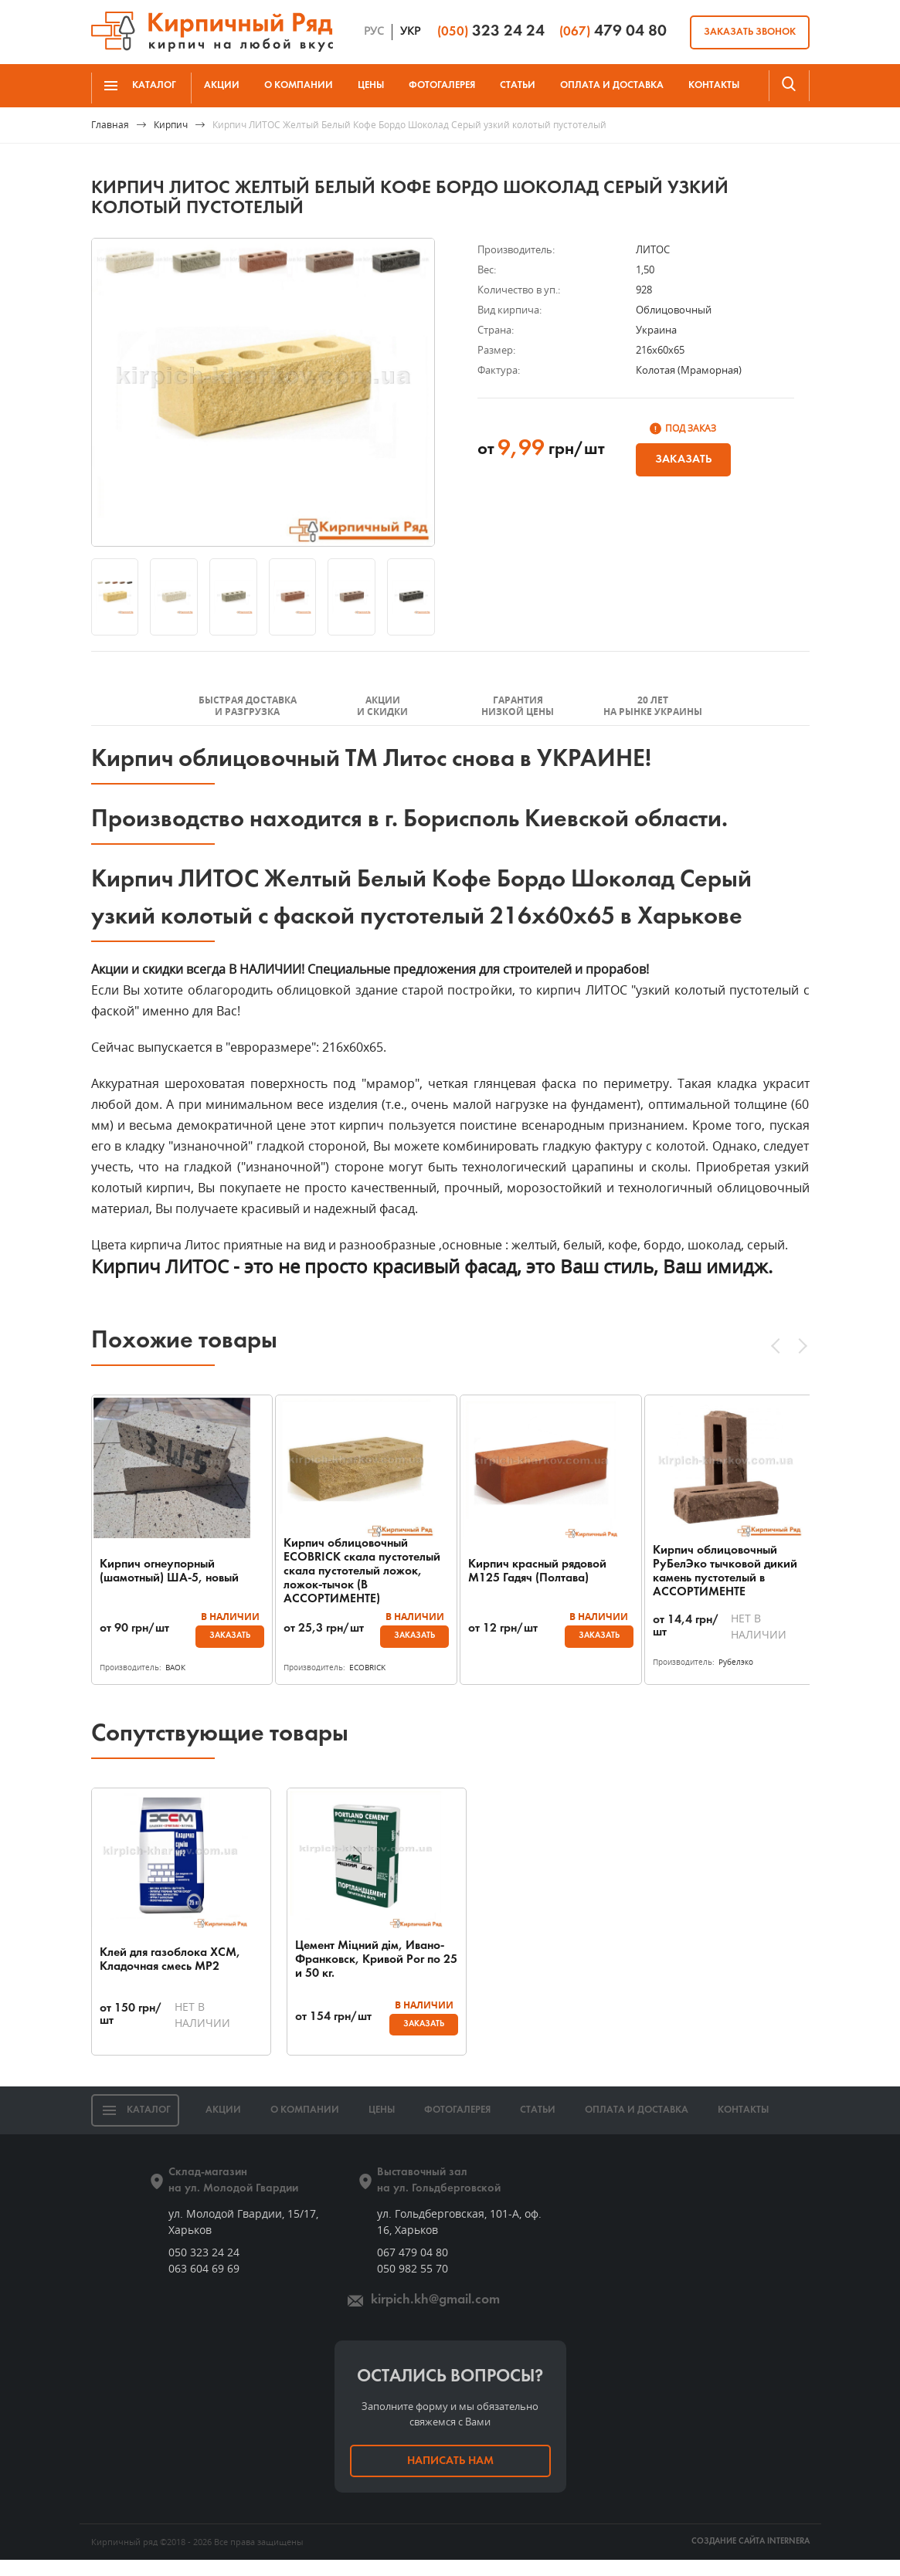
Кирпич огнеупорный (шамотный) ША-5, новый (169, 1571)
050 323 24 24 (203, 2268)
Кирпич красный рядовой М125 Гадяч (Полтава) (537, 1571)
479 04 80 (613, 31)
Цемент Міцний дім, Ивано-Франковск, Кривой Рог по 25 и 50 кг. (341, 1976)
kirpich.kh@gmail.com (435, 2316)
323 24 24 (491, 31)
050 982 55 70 (412, 2284)
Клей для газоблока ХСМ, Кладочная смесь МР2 (170, 1976)
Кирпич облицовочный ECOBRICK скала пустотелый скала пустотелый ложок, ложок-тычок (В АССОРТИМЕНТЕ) (356, 1571)
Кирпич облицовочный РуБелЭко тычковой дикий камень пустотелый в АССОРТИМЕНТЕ (725, 1571)
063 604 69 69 (203, 2284)
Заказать (683, 459)
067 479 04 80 (412, 2268)
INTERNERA (788, 2558)
